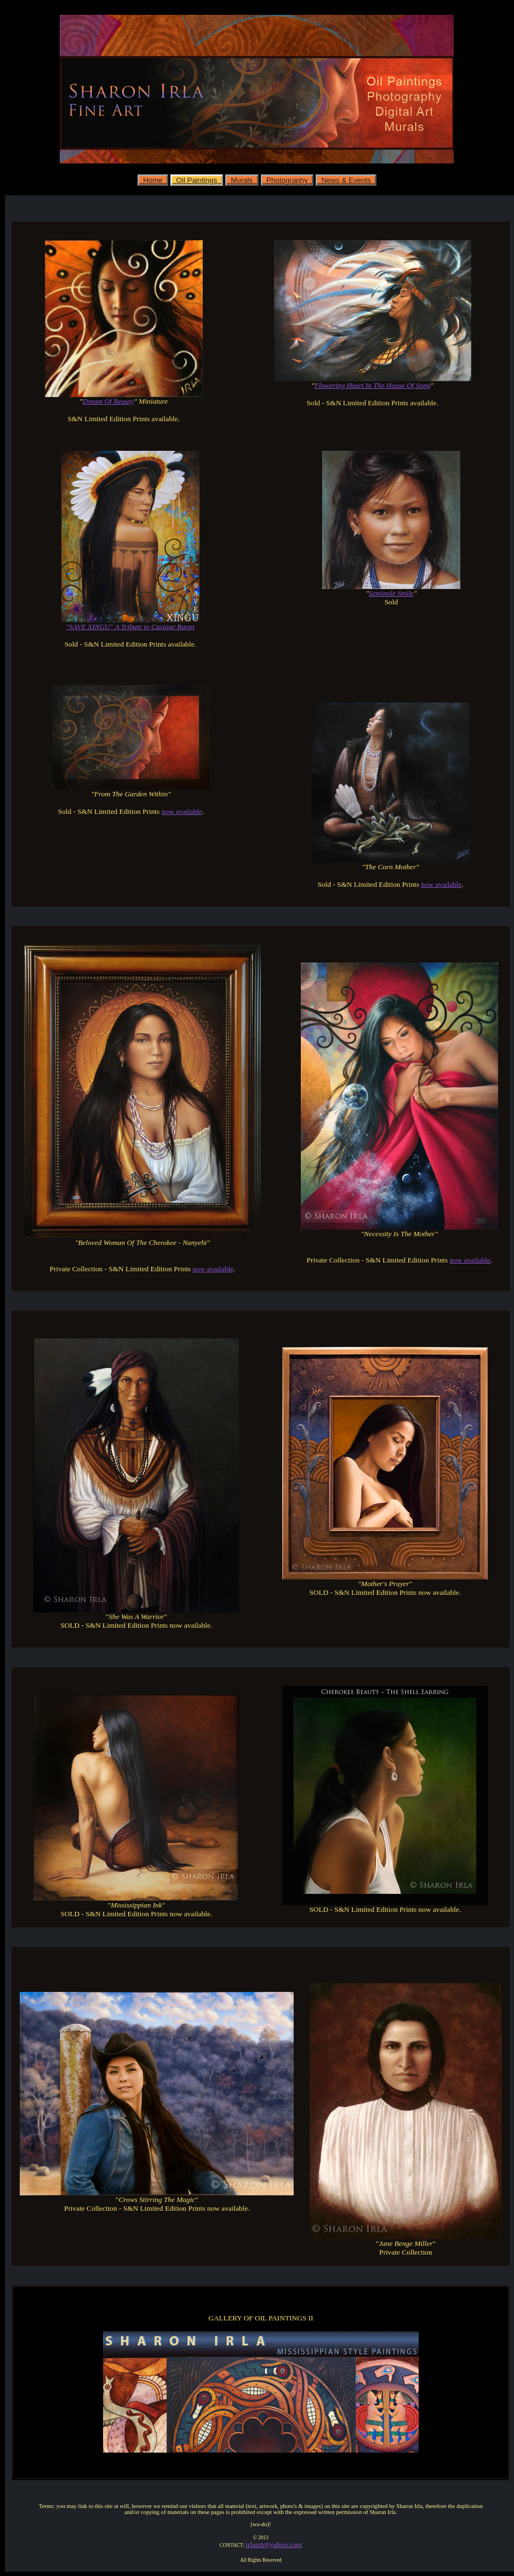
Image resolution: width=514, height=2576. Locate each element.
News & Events (346, 180)
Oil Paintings (196, 180)
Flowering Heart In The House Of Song (373, 385)
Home (153, 180)
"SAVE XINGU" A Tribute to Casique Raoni (130, 626)
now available (182, 811)
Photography (287, 180)
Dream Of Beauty (108, 401)
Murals (242, 180)
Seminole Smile (391, 593)
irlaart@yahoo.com (273, 2544)
